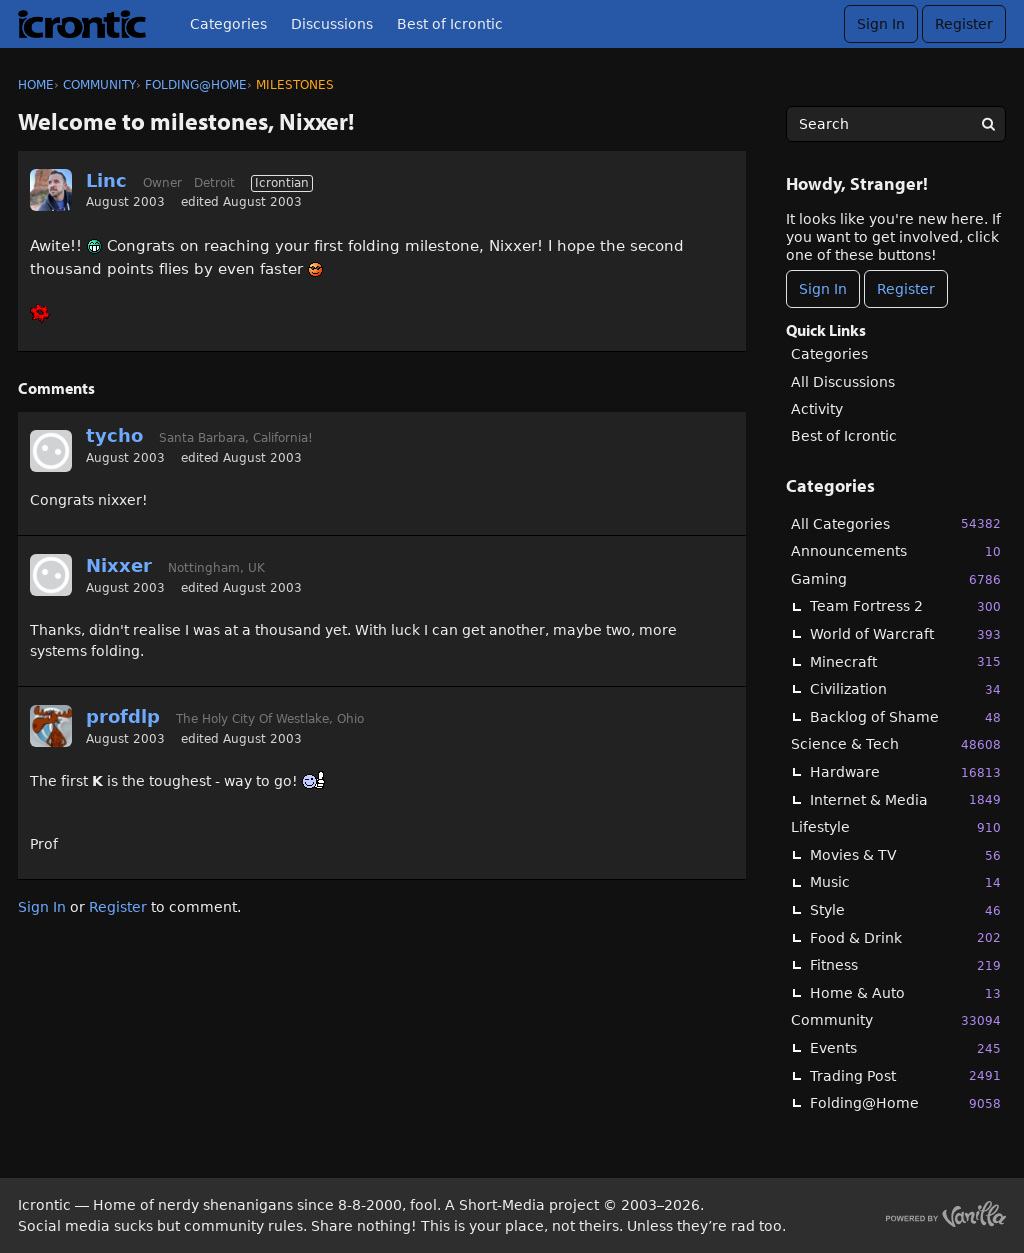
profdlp (123, 716)
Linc (106, 180)
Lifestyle (896, 827)
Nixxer (119, 565)
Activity (817, 409)
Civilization (905, 689)
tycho (114, 435)
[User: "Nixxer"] (51, 575)
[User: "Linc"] (51, 190)
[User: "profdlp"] (51, 726)
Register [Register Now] (906, 289)
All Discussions (843, 382)
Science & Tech (896, 744)
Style (905, 910)
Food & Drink (905, 937)
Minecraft (905, 661)
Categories (228, 24)
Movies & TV (905, 855)
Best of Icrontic (450, 24)
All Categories (896, 523)
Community (896, 1020)
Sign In (881, 24)
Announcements (896, 551)
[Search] (988, 124)
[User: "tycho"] (51, 451)
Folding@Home (905, 1103)
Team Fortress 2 (905, 606)
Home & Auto (905, 993)
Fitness (905, 965)
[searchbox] (896, 124)
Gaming (896, 579)
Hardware (905, 772)
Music (905, 882)
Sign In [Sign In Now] (823, 289)
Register (964, 24)
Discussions (332, 24)
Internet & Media (905, 799)
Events (905, 1048)
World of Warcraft (905, 634)
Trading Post (905, 1075)
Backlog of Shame (905, 717)
